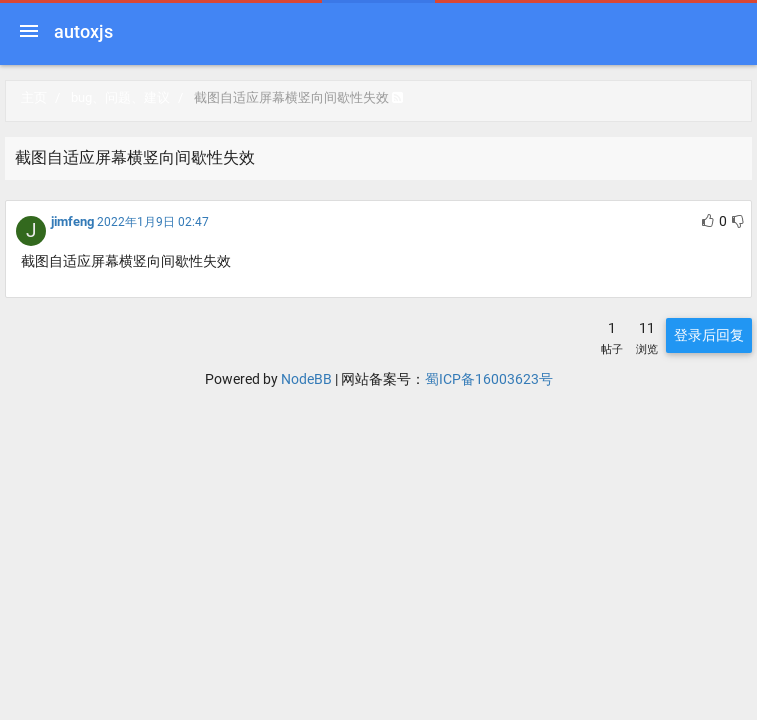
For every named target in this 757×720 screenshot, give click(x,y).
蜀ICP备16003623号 (489, 379)
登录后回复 (709, 335)
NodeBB (306, 379)
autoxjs (83, 31)
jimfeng (72, 221)
